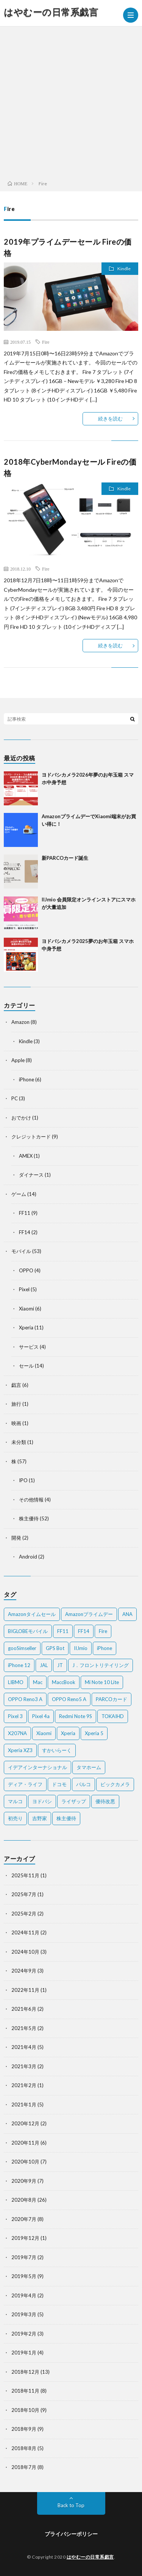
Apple (18, 1060)
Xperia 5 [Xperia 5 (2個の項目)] (94, 1733)
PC (14, 1098)
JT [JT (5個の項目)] (60, 1665)
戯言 (16, 1385)
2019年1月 (23, 2353)
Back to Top (71, 2505)
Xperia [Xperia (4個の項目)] (68, 1733)
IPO (23, 1480)
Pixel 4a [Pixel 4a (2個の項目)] (41, 1716)
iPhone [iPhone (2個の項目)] (104, 1648)
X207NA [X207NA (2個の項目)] (17, 1733)
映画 (16, 1423)
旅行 (16, 1404)
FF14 (24, 1232)
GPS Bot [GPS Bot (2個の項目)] (55, 1648)
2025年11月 (25, 1875)
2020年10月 (25, 2162)
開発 (16, 1538)
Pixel (24, 1289)
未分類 (18, 1442)
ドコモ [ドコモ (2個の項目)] (59, 1784)
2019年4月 (23, 2295)
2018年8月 (23, 2448)
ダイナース (31, 1175)
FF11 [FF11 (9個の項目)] (63, 1631)
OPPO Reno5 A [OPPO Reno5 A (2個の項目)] (69, 1699)
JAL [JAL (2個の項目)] (44, 1665)
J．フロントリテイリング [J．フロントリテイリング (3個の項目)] (100, 1665)
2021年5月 (23, 2028)
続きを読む (110, 419)
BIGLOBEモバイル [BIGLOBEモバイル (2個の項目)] (28, 1631)
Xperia (26, 1327)
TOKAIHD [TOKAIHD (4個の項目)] (112, 1716)
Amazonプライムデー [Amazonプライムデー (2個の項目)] (89, 1614)
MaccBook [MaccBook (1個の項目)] (63, 1682)
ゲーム (18, 1194)
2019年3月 (23, 2314)
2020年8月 (23, 2200)
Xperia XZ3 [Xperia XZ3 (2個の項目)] (20, 1750)
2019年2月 (23, 2334)
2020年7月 (23, 2219)
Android (28, 1557)
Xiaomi (26, 1309)
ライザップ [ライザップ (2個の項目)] (73, 1801)
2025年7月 (23, 1894)
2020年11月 (25, 2143)
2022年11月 (25, 1990)
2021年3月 (23, 2066)
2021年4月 (23, 2047)
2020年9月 (23, 2181)
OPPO (26, 1270)
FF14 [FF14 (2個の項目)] (83, 1631)
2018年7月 (23, 2467)
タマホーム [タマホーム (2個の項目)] (88, 1767)
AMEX (26, 1156)
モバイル (21, 1251)
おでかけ (21, 1118)
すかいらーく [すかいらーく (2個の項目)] (57, 1750)
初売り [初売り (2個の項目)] (15, 1818)
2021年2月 (23, 2085)
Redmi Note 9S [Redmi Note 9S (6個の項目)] (75, 1716)
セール (26, 1366)
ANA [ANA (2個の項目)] (127, 1614)
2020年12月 (25, 2123)
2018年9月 (23, 2429)
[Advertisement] (71, 101)
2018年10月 (25, 2410)
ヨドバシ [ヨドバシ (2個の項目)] (42, 1801)
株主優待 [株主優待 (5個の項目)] (66, 1818)
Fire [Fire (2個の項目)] (103, 1631)
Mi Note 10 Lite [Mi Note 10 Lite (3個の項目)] (102, 1682)
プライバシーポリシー (71, 2534)
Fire (45, 342)
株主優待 (29, 1518)
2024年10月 (25, 1952)
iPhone (26, 1079)
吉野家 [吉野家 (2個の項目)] (39, 1818)
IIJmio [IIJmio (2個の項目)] (80, 1648)
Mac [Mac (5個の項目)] (37, 1682)
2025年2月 (23, 1914)
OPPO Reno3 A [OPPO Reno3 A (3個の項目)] (25, 1699)
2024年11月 (25, 1932)
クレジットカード (31, 1137)
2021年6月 (23, 2009)
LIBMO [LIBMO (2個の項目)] (15, 1682)
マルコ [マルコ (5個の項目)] (15, 1801)
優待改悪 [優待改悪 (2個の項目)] (105, 1801)
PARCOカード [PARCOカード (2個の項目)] (111, 1699)
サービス (29, 1347)
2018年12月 (25, 2372)
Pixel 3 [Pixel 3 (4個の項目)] (15, 1716)
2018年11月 (25, 2391)
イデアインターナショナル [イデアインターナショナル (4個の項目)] (37, 1767)
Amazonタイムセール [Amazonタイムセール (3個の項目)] (32, 1614)
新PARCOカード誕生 (65, 858)
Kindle (124, 268)
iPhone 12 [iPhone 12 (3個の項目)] (19, 1665)
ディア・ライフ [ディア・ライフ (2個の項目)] (25, 1784)
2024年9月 (23, 1971)
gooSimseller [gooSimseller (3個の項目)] (22, 1648)
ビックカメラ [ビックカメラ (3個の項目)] (115, 1784)
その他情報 (31, 1500)
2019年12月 (25, 2238)
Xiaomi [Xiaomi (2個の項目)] (43, 1733)
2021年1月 (23, 2104)
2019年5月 (23, 2276)
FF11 (24, 1213)
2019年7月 (23, 2257)
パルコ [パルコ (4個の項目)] (83, 1784)
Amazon (20, 1022)
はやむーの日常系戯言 (51, 12)
